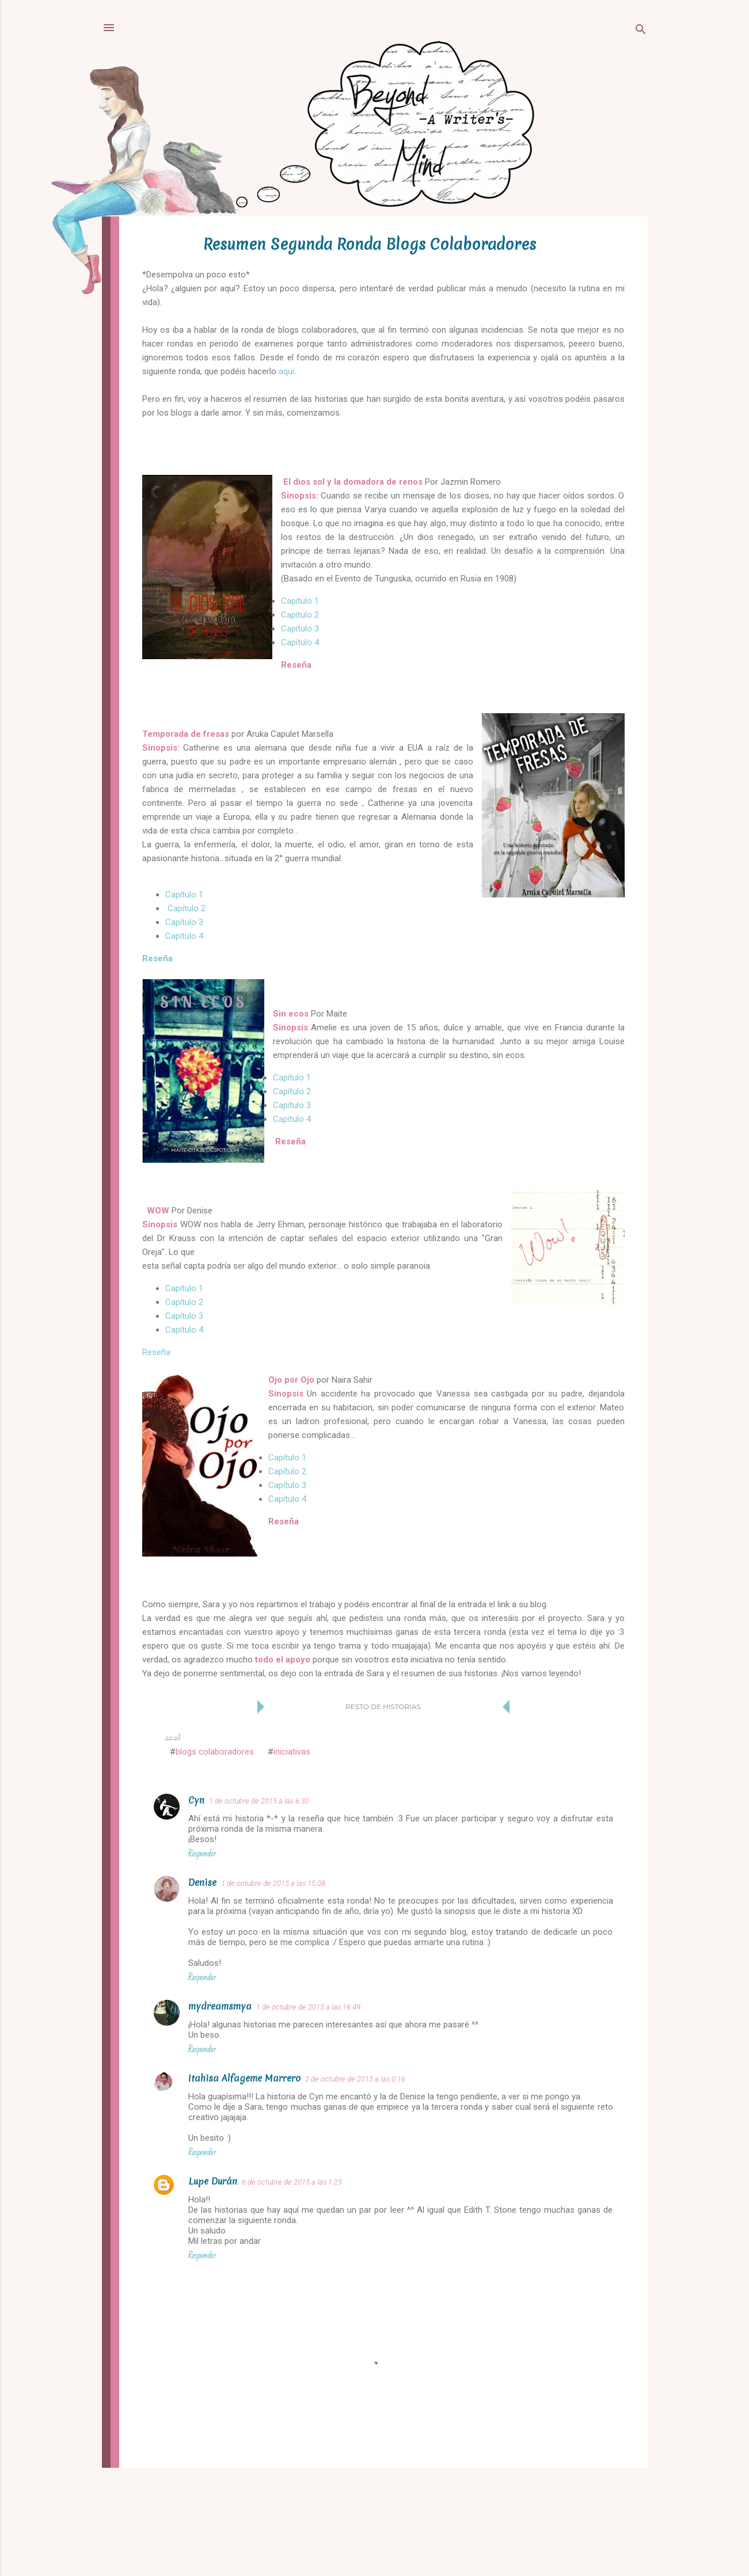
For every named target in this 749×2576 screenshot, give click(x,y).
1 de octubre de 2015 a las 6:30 (259, 1801)
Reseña (157, 958)
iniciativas (291, 1751)
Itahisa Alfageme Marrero (244, 2078)
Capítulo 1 (300, 601)
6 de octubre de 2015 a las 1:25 (292, 2182)
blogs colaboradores (215, 1751)
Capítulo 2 (300, 615)
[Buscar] (641, 31)
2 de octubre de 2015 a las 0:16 (355, 2079)
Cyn (196, 1800)
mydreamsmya (220, 2006)
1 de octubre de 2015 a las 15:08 (273, 1883)
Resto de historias (383, 1706)
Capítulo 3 (300, 628)
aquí (286, 371)
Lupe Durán (212, 2181)
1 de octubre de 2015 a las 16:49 (308, 2007)
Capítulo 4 (300, 642)
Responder (202, 1854)
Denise (202, 1882)
